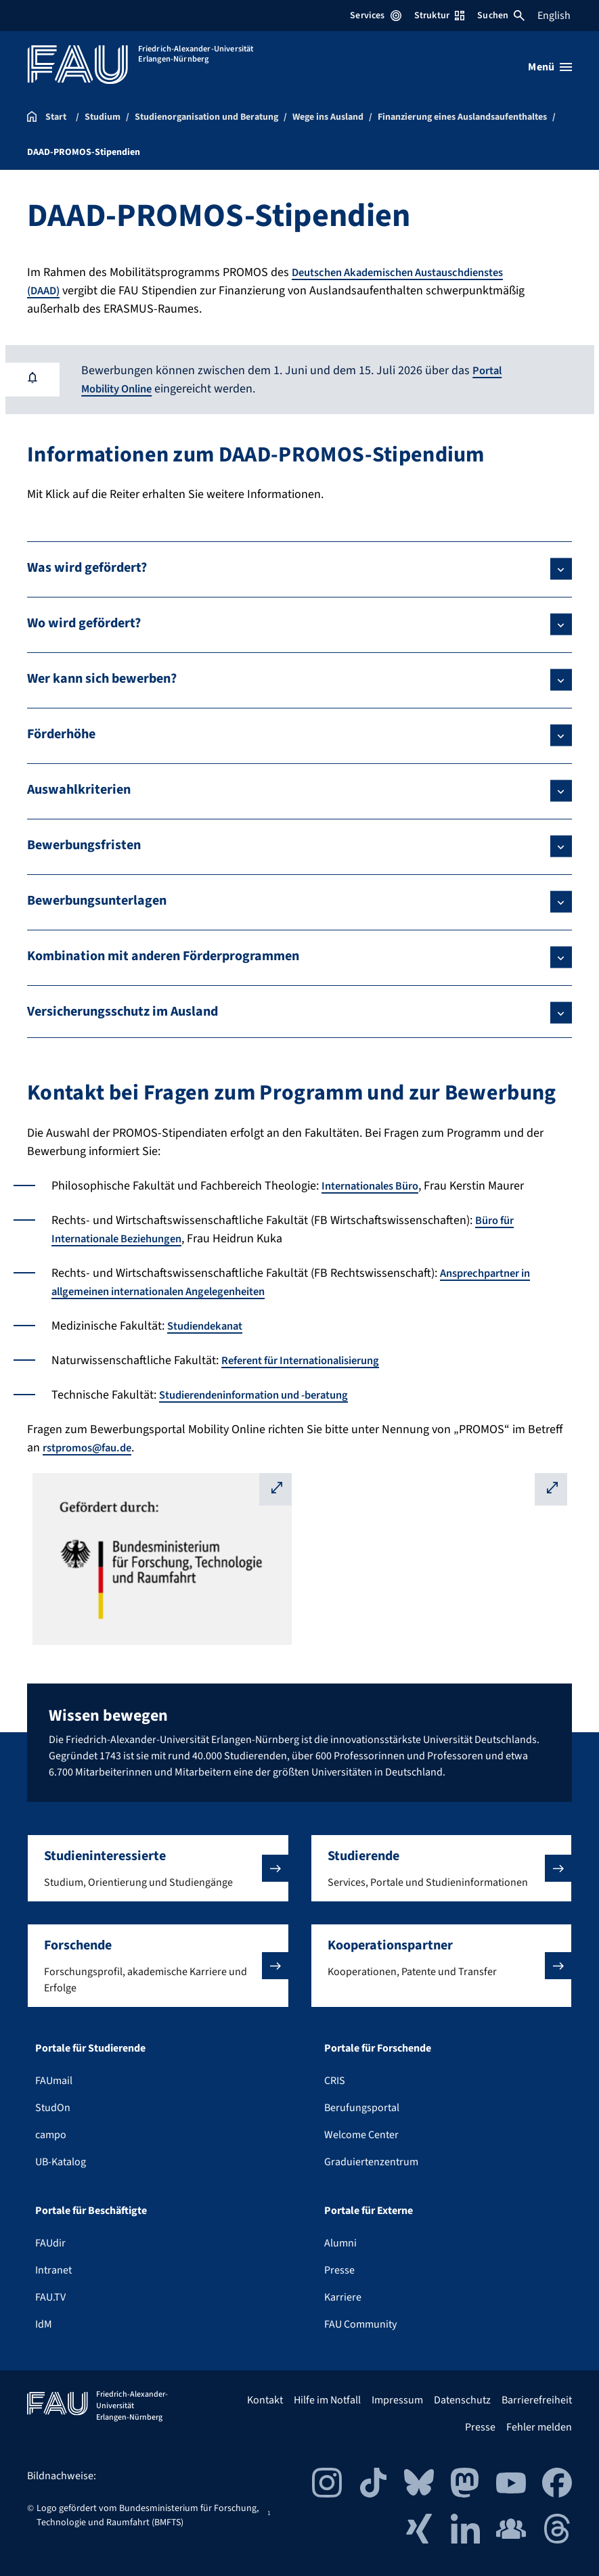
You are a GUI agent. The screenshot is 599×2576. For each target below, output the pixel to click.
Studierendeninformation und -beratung (265, 1394)
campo (50, 2134)
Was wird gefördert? (87, 567)
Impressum (397, 2400)
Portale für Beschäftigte (91, 2210)
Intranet (53, 2270)
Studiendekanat (209, 1325)
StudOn (52, 2107)
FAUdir (50, 2243)
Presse (339, 2270)
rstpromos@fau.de (92, 1447)
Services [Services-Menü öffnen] (375, 15)
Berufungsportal (361, 2107)
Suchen (501, 15)
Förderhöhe (61, 734)
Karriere (342, 2297)
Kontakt (265, 2400)
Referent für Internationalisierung (311, 1360)
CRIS (334, 2080)
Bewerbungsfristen (84, 845)
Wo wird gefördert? (84, 623)
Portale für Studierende (90, 2048)
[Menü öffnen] (550, 67)
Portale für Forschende (377, 2048)
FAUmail (53, 2080)
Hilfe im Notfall (327, 2400)
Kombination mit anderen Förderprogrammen (163, 956)
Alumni (340, 2243)
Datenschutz (462, 2400)
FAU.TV (50, 2297)
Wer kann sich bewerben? (102, 678)
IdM (43, 2324)
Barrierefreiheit (537, 2400)
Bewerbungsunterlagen (97, 900)
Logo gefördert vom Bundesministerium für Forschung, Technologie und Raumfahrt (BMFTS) (148, 2515)
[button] (158, 1868)
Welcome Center (361, 2134)
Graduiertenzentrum (371, 2161)
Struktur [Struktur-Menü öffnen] (439, 15)
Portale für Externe (368, 2210)
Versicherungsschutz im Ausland (122, 1011)
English (554, 15)
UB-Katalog (60, 2161)
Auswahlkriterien (79, 789)
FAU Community (360, 2324)
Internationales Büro (376, 1185)
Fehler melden (539, 2427)
